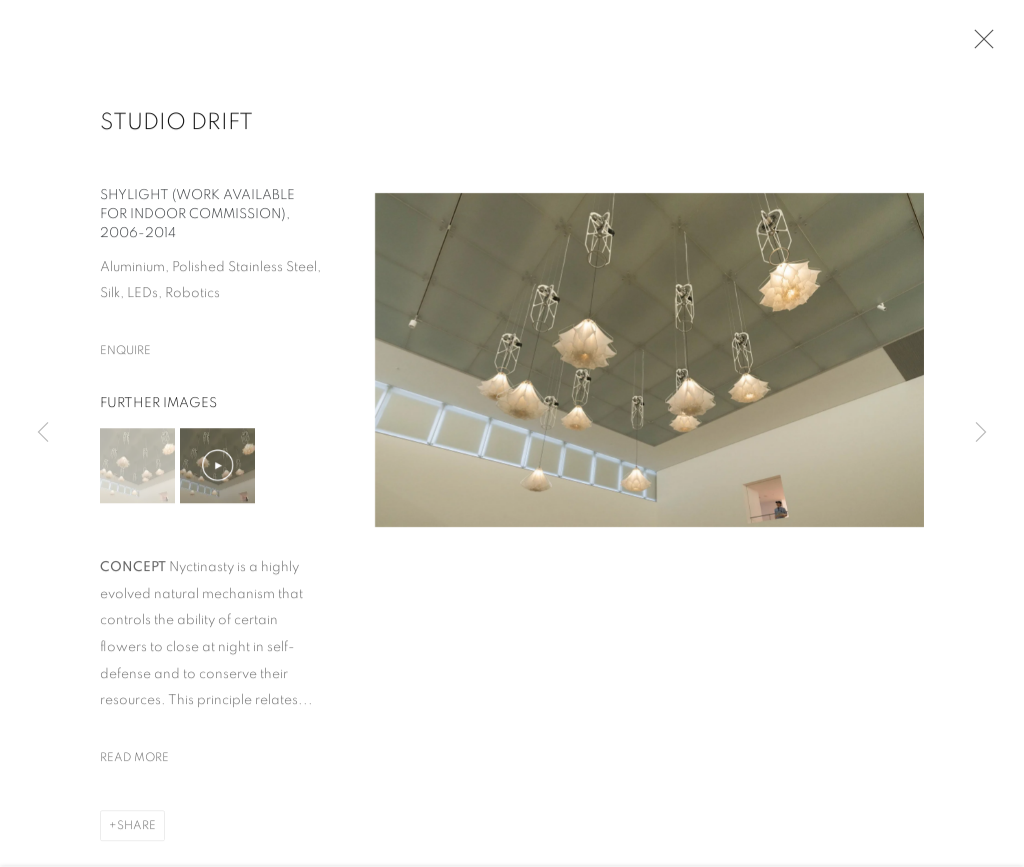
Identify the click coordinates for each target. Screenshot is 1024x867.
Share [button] (136, 830)
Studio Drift (176, 127)
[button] (137, 470)
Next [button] (981, 433)
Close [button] (979, 45)
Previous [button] (43, 433)
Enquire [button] (125, 355)
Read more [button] (134, 762)
